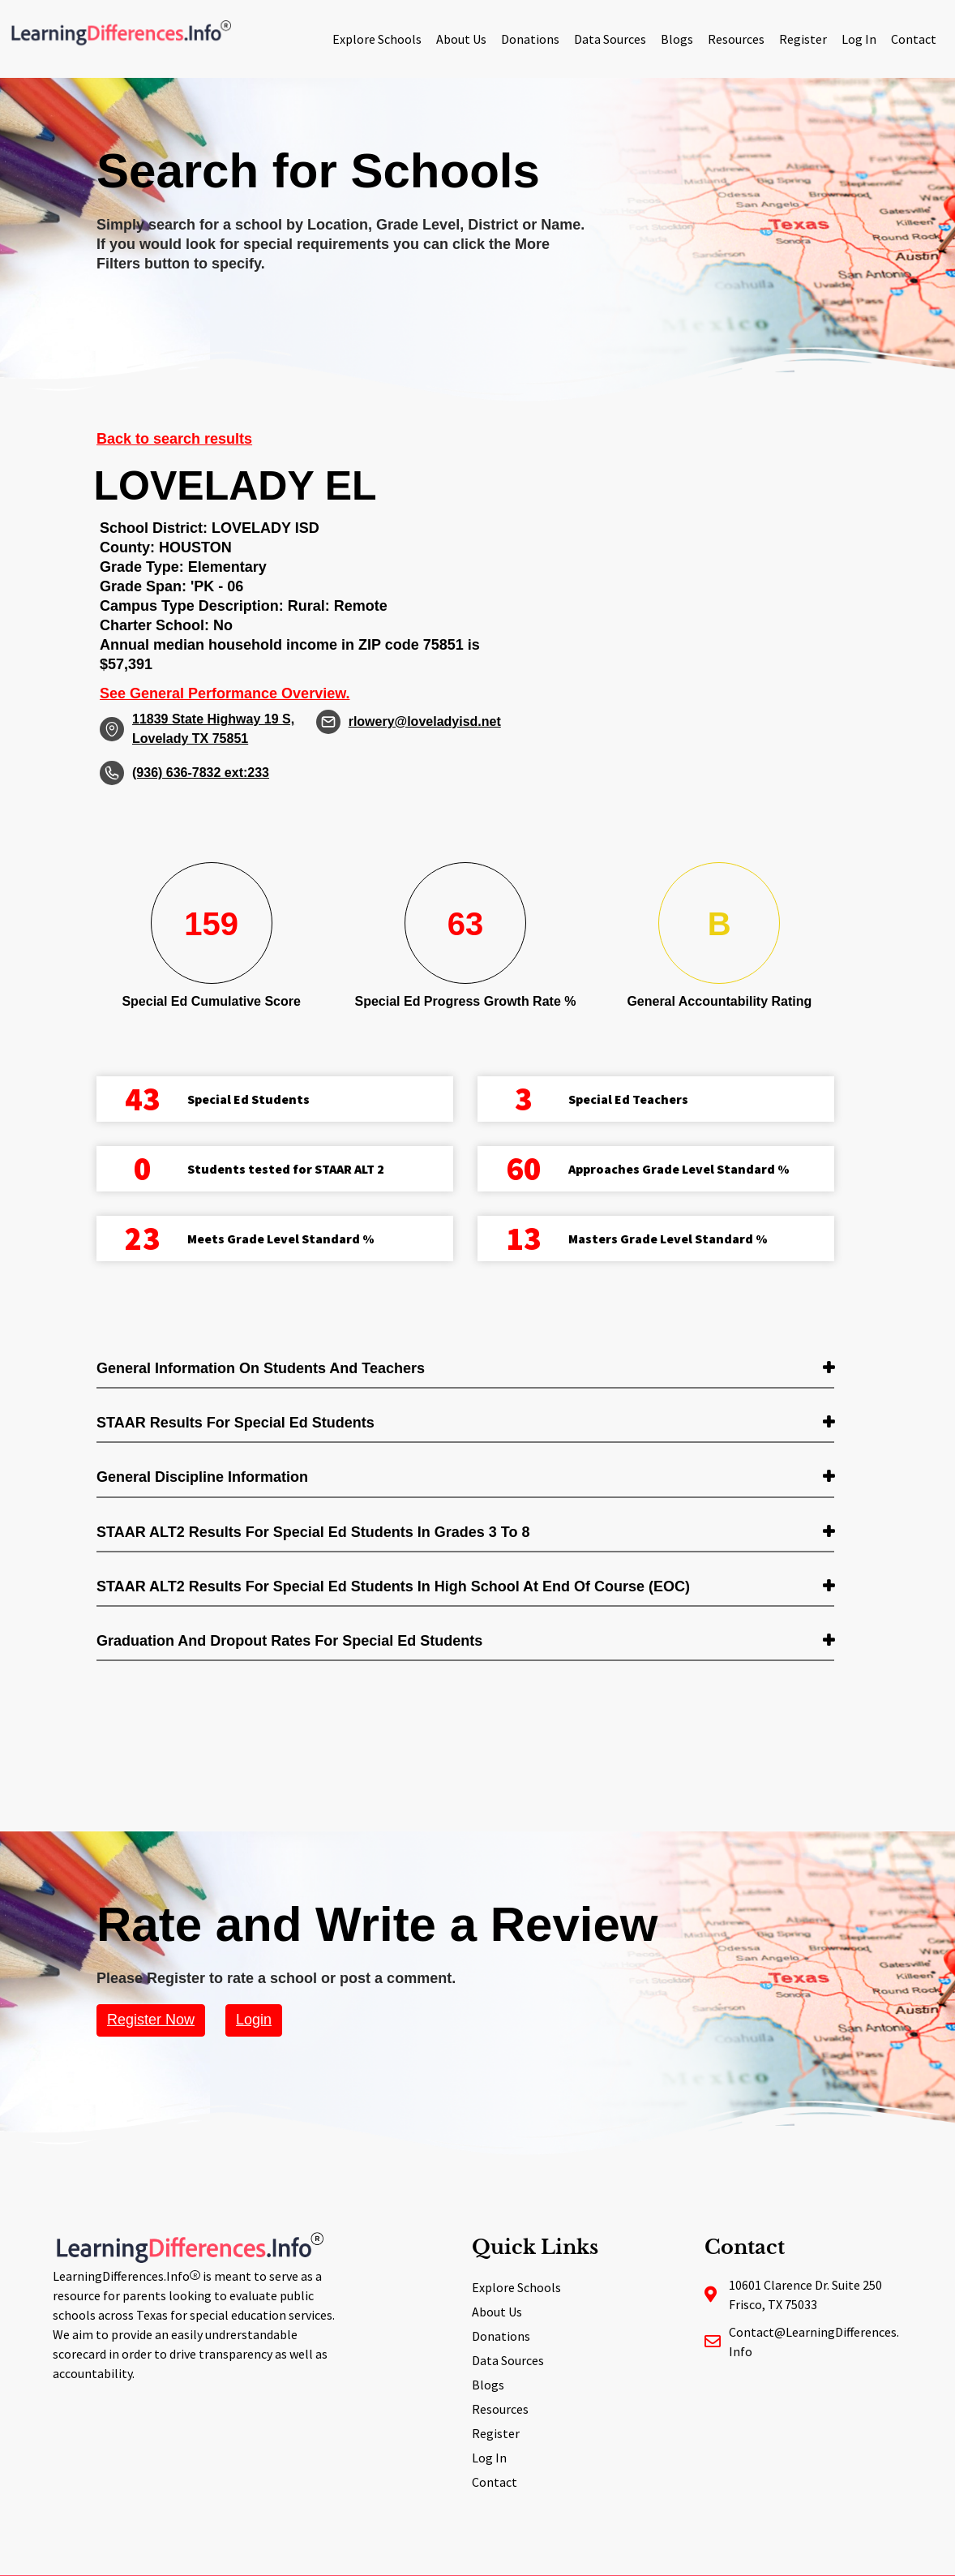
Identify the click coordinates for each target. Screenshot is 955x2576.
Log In (859, 39)
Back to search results (174, 439)
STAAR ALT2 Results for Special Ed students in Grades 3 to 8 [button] (312, 1532)
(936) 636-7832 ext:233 (200, 772)
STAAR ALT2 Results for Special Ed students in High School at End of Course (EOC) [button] (393, 1586)
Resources (736, 39)
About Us (461, 39)
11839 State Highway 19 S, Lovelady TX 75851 (213, 728)
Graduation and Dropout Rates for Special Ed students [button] (289, 1641)
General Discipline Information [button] (202, 1477)
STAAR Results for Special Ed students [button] (235, 1423)
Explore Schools (377, 39)
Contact (913, 39)
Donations (530, 39)
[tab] (465, 1369)
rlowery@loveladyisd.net (425, 721)
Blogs (677, 39)
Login (254, 2019)
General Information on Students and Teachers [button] (260, 1368)
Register (803, 39)
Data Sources (610, 39)
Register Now (151, 2019)
